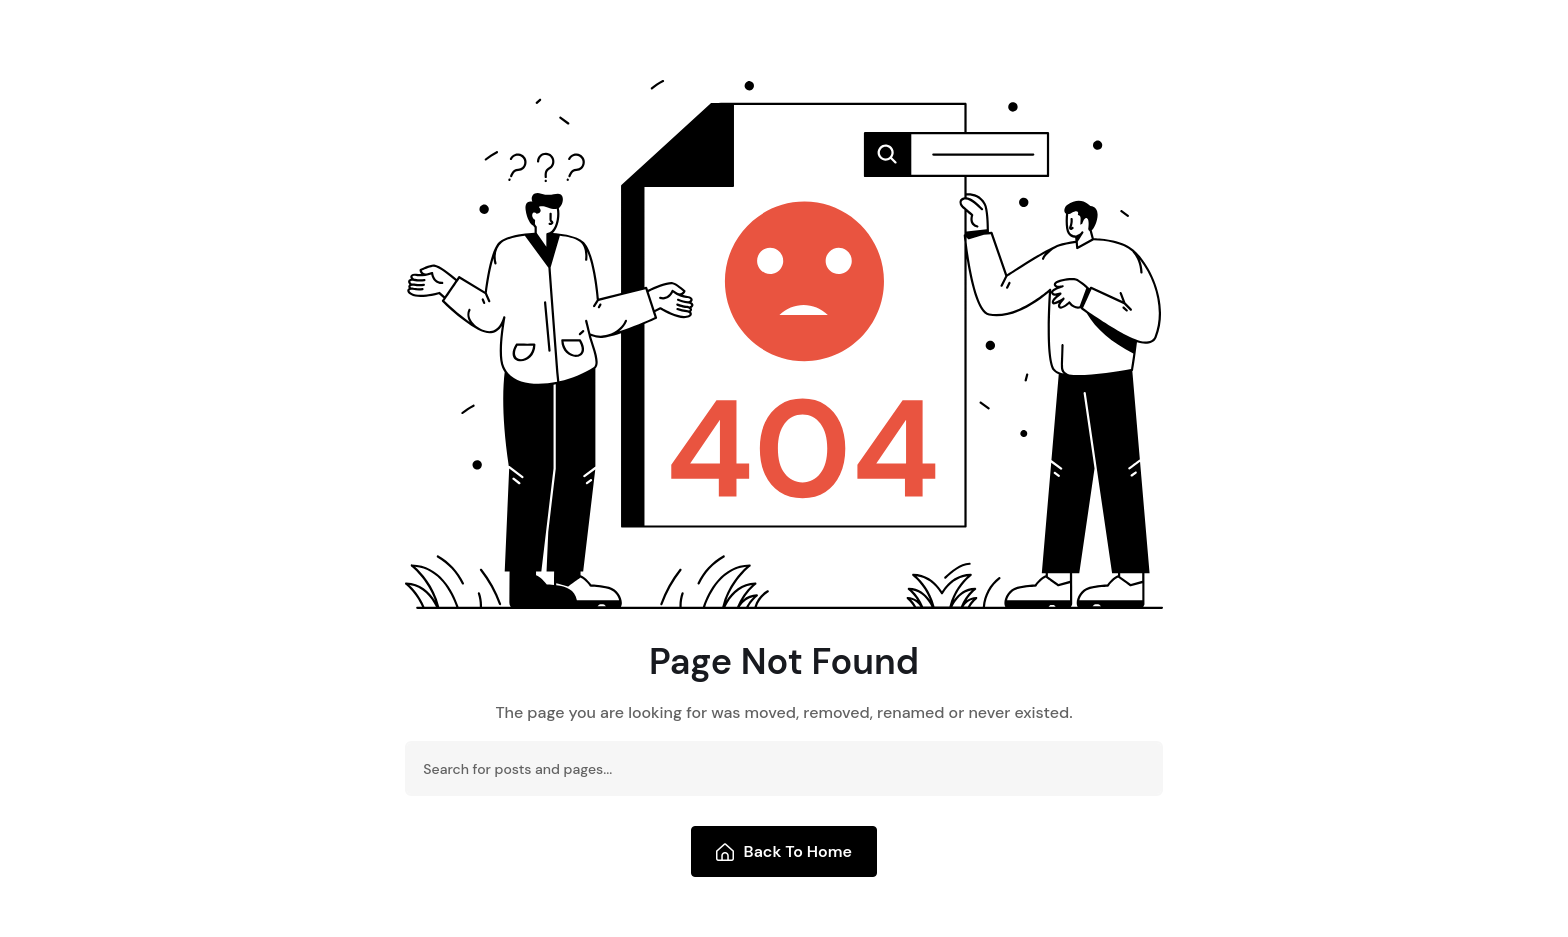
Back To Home (784, 851)
